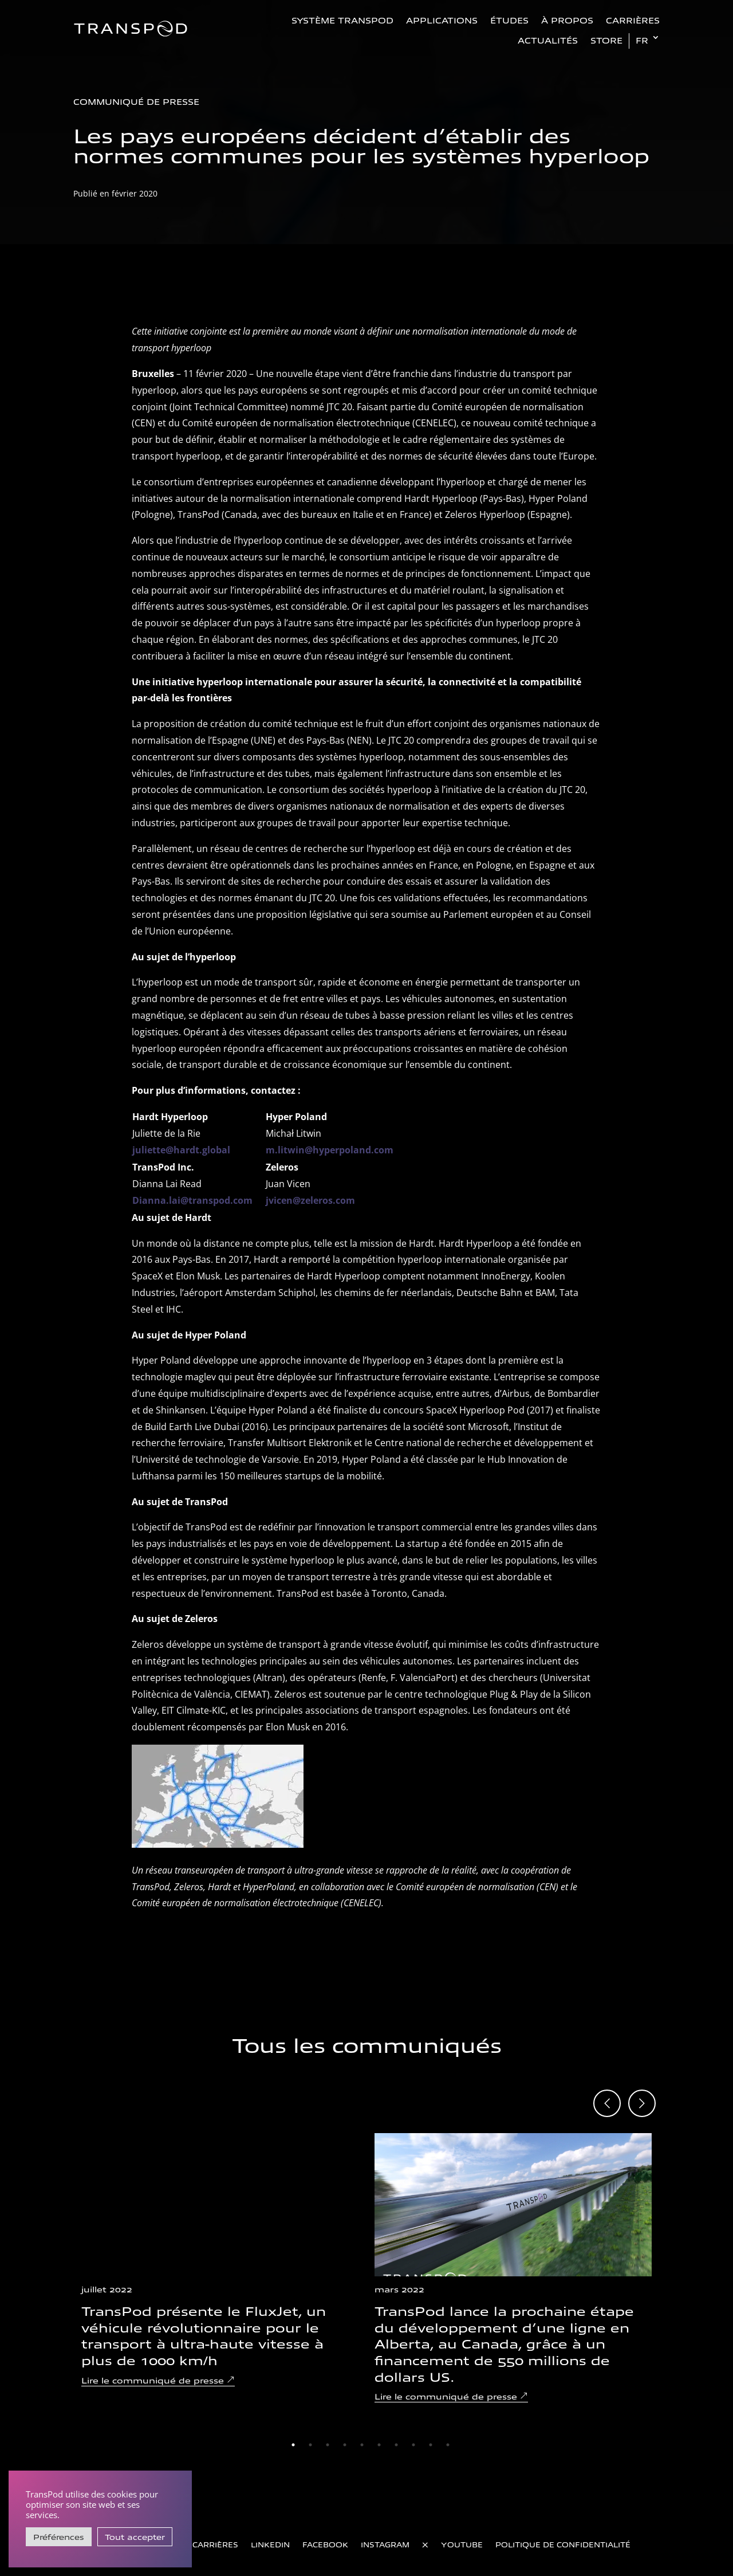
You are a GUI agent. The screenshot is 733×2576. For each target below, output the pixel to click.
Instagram (385, 2544)
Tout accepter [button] (135, 2537)
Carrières (633, 20)
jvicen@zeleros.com (310, 1200)
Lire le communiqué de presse (152, 2380)
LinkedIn (270, 2544)
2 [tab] (310, 2445)
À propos (567, 20)
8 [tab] (413, 2445)
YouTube (462, 2544)
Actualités (548, 40)
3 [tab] (327, 2445)
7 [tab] (396, 2445)
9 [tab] (430, 2445)
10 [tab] (448, 2445)
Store (606, 40)
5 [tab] (362, 2445)
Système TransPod (342, 20)
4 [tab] (344, 2445)
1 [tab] (293, 2445)
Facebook (325, 2544)
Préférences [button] (58, 2537)
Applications (442, 20)
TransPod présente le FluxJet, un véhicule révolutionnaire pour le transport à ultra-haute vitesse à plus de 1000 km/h (203, 2334)
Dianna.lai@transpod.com (192, 1200)
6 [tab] (379, 2445)
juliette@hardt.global (181, 1150)
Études (509, 20)
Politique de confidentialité (562, 2544)
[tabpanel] (219, 2260)
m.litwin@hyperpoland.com (329, 1150)
